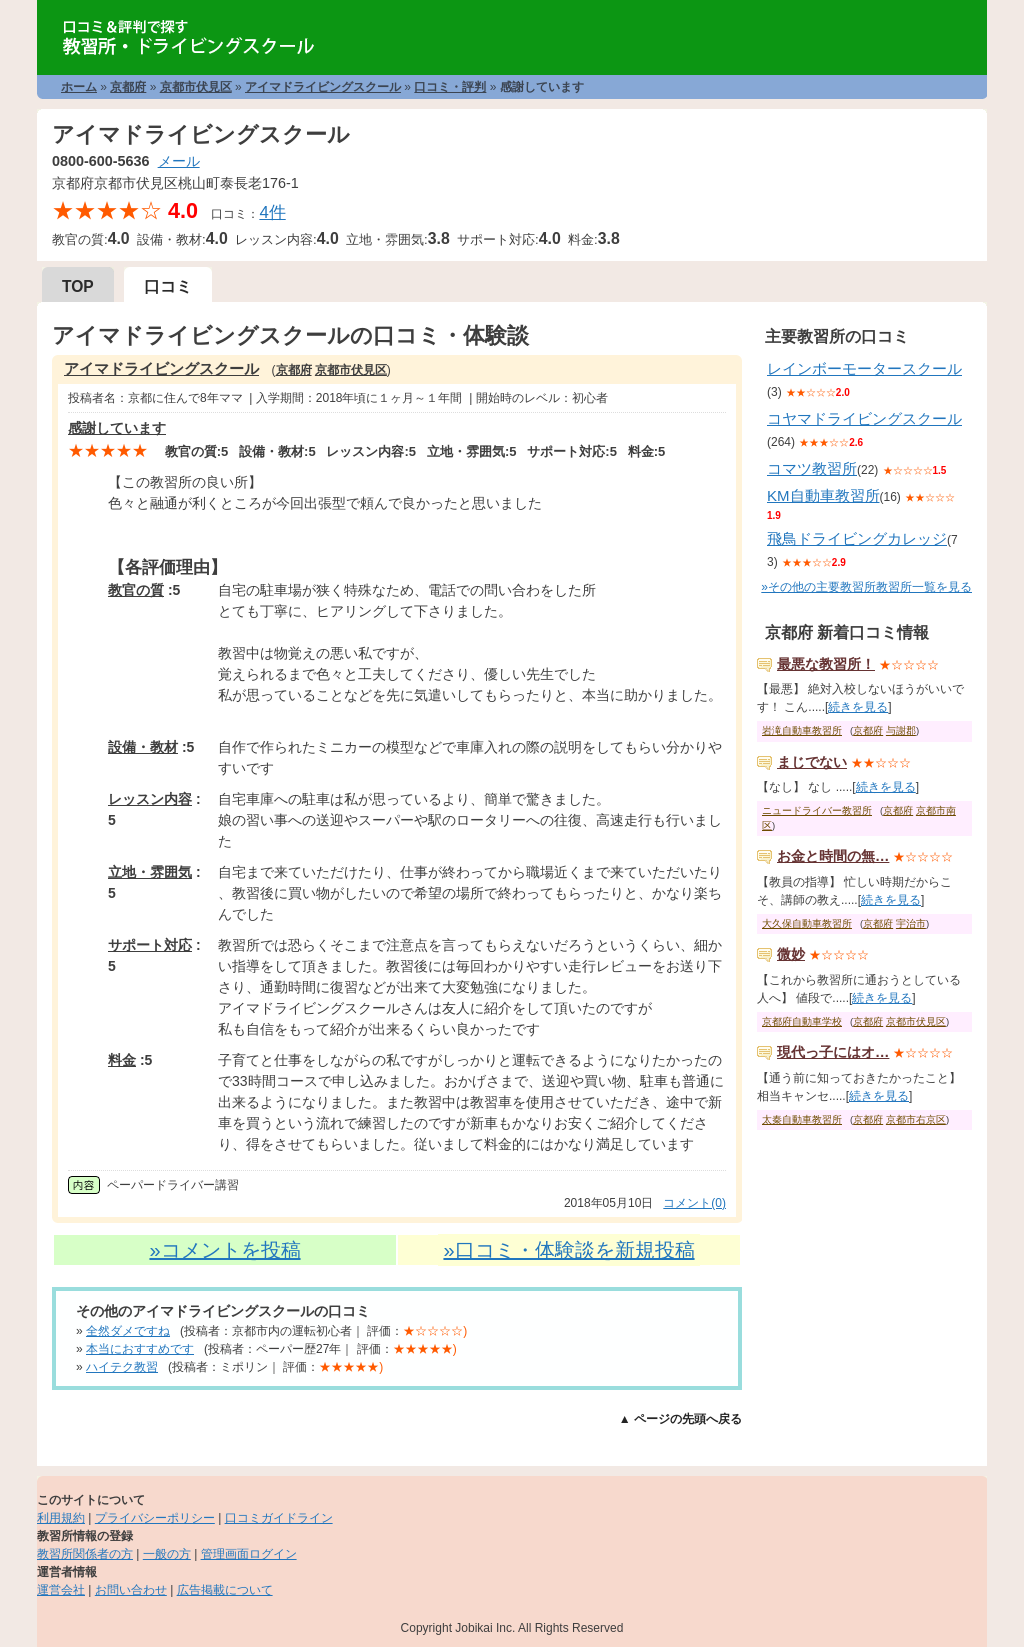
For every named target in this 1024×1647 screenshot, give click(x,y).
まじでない (812, 762)
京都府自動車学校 (802, 1021)
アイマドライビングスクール (323, 87)
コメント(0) (694, 1203)
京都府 (128, 87)
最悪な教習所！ (826, 664)
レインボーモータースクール (864, 368)
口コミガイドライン (279, 1518)
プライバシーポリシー (155, 1518)
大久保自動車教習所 (807, 923)
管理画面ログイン (249, 1554)
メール (179, 161)
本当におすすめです (140, 1349)
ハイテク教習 (122, 1367)
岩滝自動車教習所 (802, 730)
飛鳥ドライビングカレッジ (857, 538)
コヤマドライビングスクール (864, 418)
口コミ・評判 (450, 87)
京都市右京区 (916, 1119)
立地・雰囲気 (150, 872)
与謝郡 (901, 730)
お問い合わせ (131, 1590)
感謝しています (117, 428)
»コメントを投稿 (224, 1250)
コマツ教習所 (812, 468)
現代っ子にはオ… (833, 1052)
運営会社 (61, 1590)
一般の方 (167, 1554)
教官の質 (136, 590)
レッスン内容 (150, 799)
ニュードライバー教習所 (817, 810)
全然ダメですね (128, 1331)
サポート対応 (150, 945)
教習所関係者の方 (85, 1554)
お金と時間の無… (833, 856)
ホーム (79, 87)
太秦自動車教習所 (802, 1119)
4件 (272, 212)
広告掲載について (225, 1590)
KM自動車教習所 (823, 495)
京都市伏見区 (196, 87)
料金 (122, 1060)
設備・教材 (143, 747)
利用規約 (61, 1518)
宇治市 (911, 923)
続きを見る (858, 707)
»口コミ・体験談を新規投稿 (568, 1250)
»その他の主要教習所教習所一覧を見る (866, 587)
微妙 (791, 954)
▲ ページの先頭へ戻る (680, 1419)
